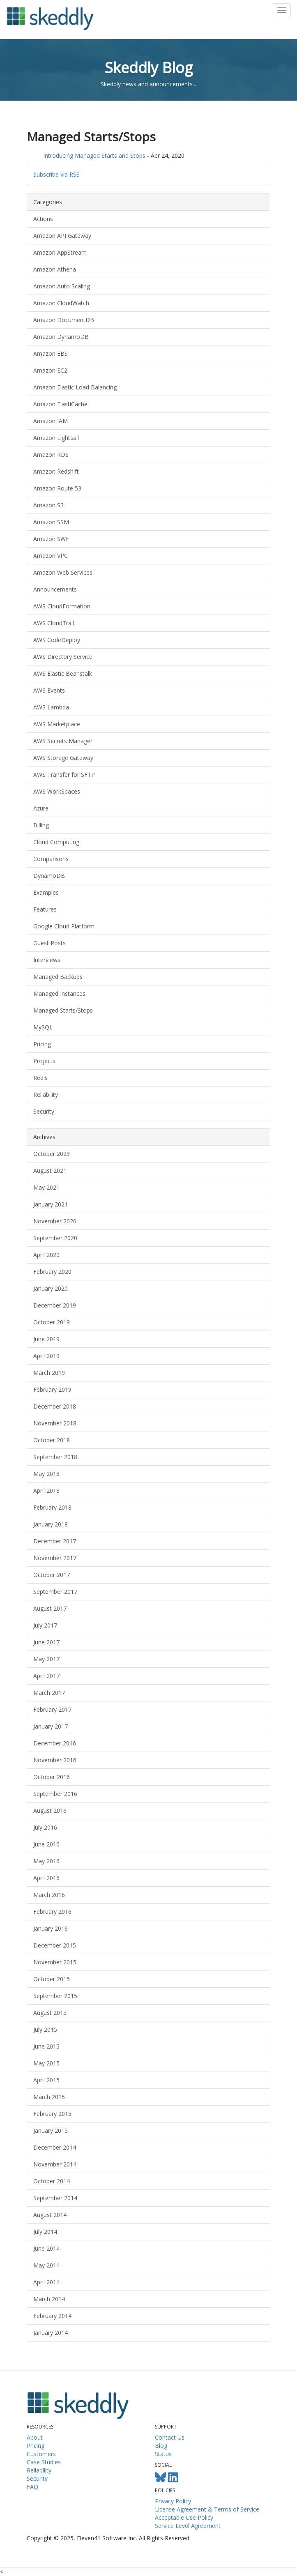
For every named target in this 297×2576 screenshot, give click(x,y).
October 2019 (51, 1322)
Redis (40, 1078)
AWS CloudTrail (53, 623)
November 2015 (54, 1962)
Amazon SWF (51, 539)
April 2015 (46, 2080)
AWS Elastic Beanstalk (62, 673)
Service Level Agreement (188, 2526)
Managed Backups (58, 977)
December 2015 (54, 1945)
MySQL (43, 1027)
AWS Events (49, 690)
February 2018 (52, 1507)
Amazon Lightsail (56, 438)
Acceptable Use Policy (184, 2517)
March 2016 (49, 1895)
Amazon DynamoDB (61, 337)
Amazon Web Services (62, 572)
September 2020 (55, 1238)
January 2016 (50, 1928)
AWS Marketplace (56, 724)
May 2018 (46, 1474)
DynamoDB (49, 875)
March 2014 (49, 2299)
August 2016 (50, 1810)
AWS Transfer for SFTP (64, 774)
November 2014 (54, 2164)
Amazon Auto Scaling (61, 286)
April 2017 (46, 1676)
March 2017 (49, 1693)
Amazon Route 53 (57, 488)
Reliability (45, 1094)
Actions (43, 219)
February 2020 (52, 1271)
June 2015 (46, 2046)
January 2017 (50, 1726)
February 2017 (52, 1709)
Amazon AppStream (60, 252)
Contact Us (169, 2437)
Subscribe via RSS (56, 174)
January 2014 (50, 2333)
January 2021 (50, 1204)
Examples (46, 892)
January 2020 (50, 1288)
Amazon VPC (50, 555)
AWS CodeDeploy (56, 640)
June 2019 (46, 1339)
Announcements (55, 589)
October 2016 (51, 1777)
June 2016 (46, 1844)
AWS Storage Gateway (63, 758)
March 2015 (49, 2097)
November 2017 (54, 1558)
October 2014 (51, 2181)
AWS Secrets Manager (62, 741)
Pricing (42, 1044)
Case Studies (44, 2462)
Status (163, 2454)
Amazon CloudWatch (61, 303)
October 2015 (51, 1979)
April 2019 (46, 1356)
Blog (161, 2445)
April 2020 (46, 1255)
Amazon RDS (51, 454)
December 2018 (54, 1406)
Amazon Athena (54, 269)
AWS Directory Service (62, 657)
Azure (40, 808)
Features (45, 909)
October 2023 (51, 1154)
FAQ (32, 2487)
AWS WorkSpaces (56, 791)
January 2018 (50, 1524)
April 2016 (46, 1878)
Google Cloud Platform (63, 926)
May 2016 (46, 1861)
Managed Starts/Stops (63, 1010)
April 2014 (46, 2282)
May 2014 (46, 2265)
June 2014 (46, 2248)
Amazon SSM (51, 522)
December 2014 (54, 2147)
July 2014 (45, 2231)
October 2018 (51, 1440)
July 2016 (45, 1827)
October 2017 (51, 1575)
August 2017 (50, 1608)
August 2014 (50, 2215)
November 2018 (54, 1423)
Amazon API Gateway (62, 235)
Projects (44, 1061)
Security (43, 1111)
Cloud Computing (56, 842)
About (35, 2437)
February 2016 (52, 1911)
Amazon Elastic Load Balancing (75, 387)
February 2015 (52, 2114)
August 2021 (50, 1170)
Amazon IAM (50, 421)
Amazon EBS (50, 353)
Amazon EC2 (50, 370)
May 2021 (46, 1187)
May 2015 (46, 2063)
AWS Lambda (51, 707)
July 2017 (45, 1625)
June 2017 (46, 1642)
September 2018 (55, 1457)
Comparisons (51, 859)
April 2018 (46, 1490)
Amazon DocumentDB (63, 320)
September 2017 (55, 1591)
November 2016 (54, 1760)
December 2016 (54, 1743)
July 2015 (45, 2029)
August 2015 (50, 2013)
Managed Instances (59, 993)
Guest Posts (49, 943)
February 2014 (52, 2316)
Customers (41, 2454)
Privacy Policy (173, 2501)
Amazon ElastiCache (60, 404)
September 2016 (55, 1794)
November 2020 (54, 1221)
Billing (41, 825)
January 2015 (50, 2130)
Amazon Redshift (56, 471)
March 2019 (49, 1373)
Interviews (46, 960)
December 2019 (54, 1305)
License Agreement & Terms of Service (207, 2509)
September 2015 (55, 1996)
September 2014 (55, 2198)
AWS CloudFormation (61, 606)
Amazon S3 (48, 505)
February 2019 (52, 1389)
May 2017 (46, 1659)
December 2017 (54, 1541)
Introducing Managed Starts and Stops (94, 155)
